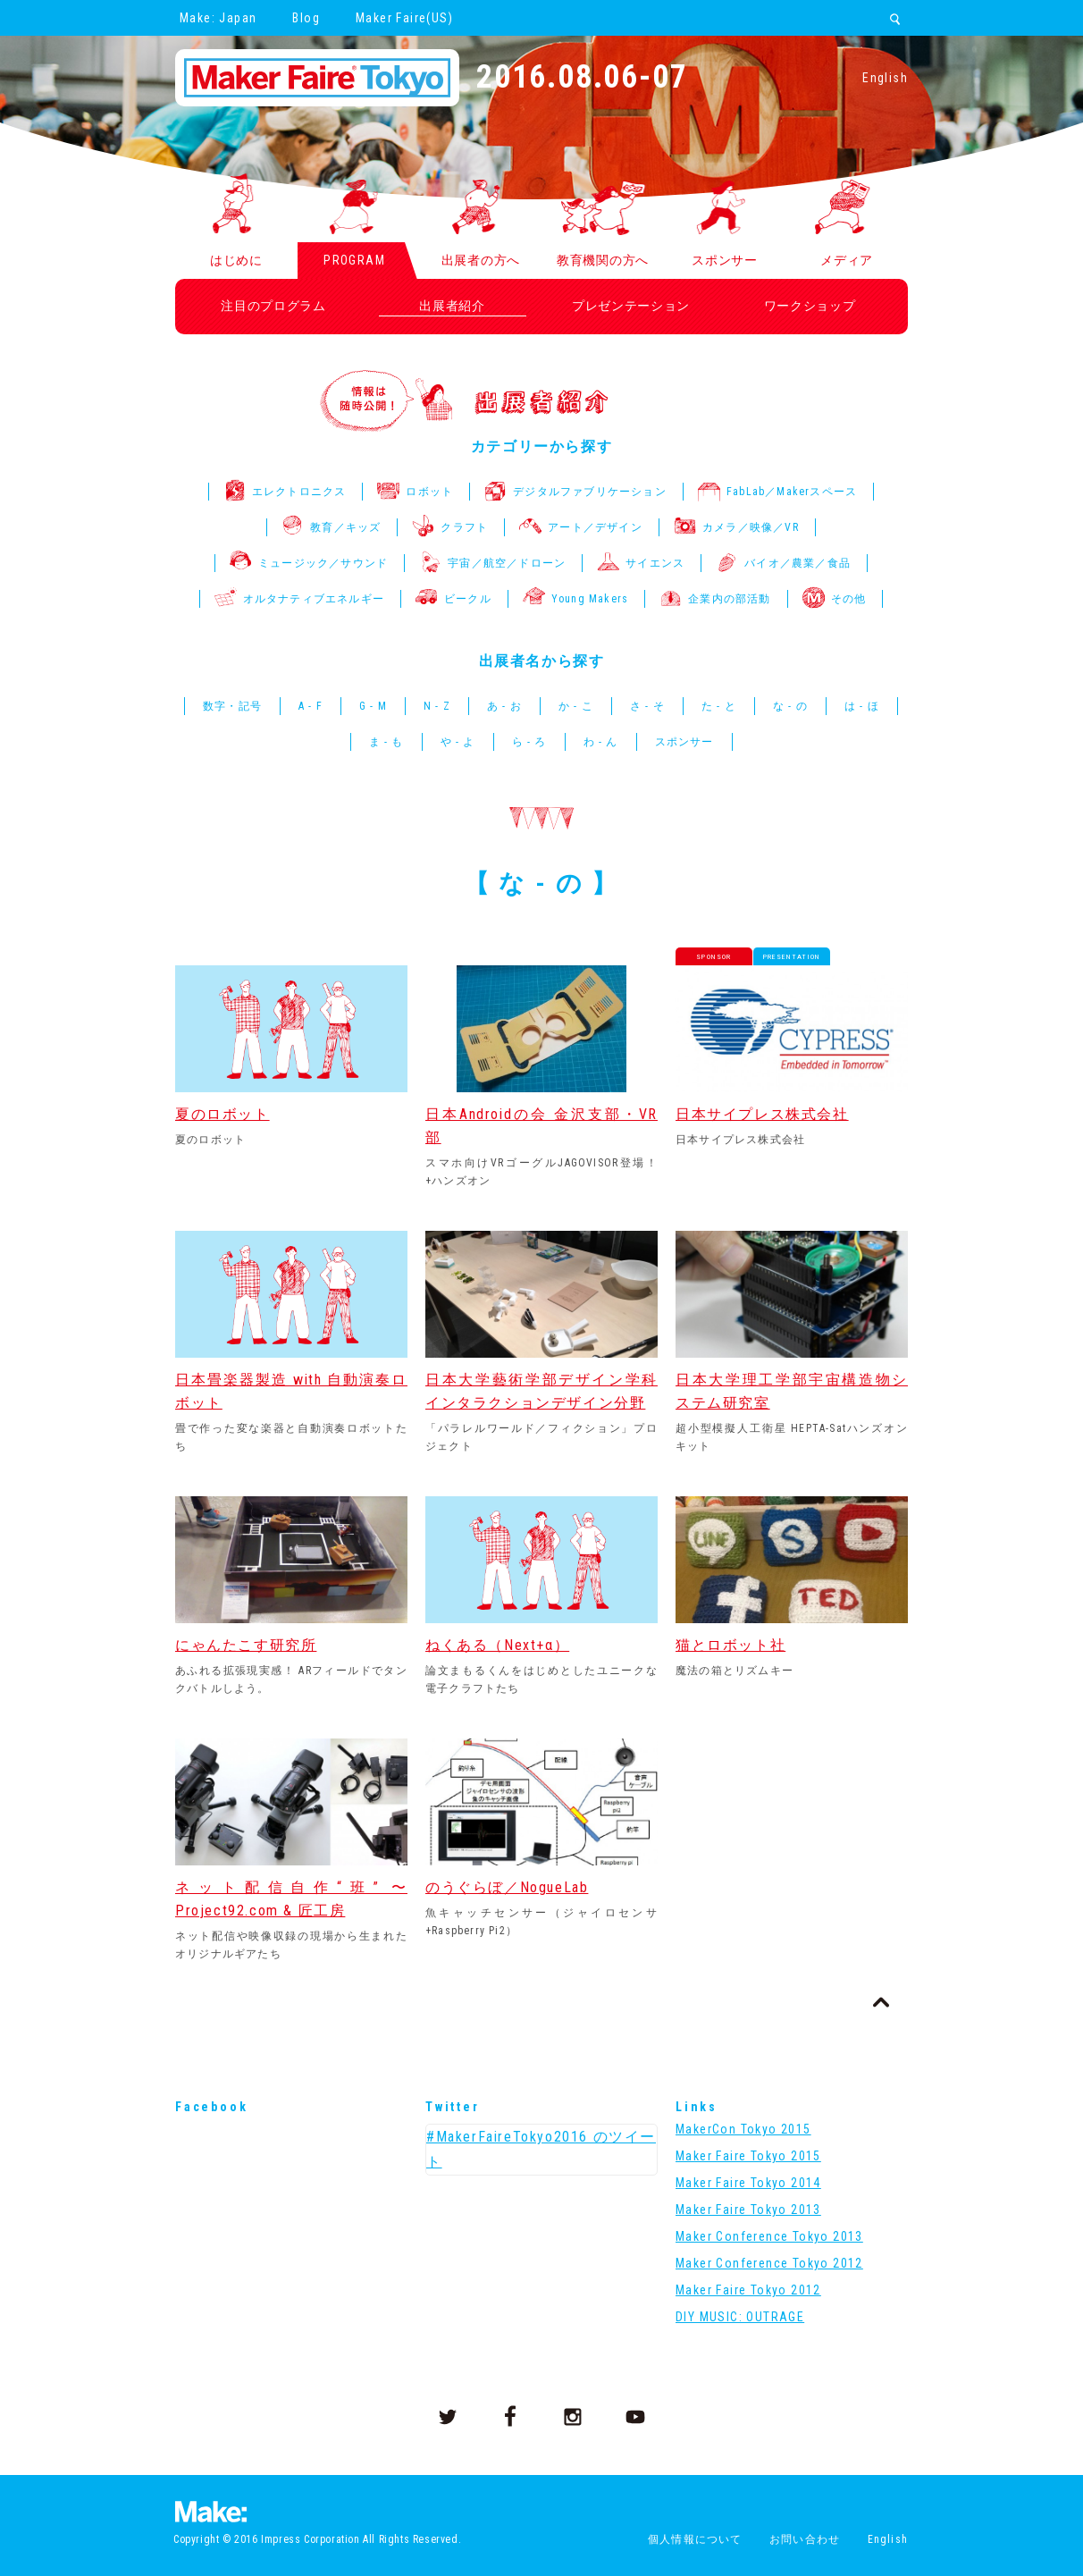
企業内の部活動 (714, 599)
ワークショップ (810, 306)
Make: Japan (218, 18)
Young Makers (575, 599)
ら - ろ (529, 742)
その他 (834, 599)
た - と (718, 706)
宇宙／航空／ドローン (492, 563)
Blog (306, 18)
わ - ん (600, 742)
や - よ (458, 742)
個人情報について (695, 2539)
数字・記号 (232, 706)
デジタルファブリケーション (575, 491)
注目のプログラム (273, 306)
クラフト (450, 527)
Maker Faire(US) (404, 18)
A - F (310, 706)
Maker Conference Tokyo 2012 (769, 2263)
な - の (790, 706)
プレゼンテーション (631, 306)
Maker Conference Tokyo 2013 (769, 2236)
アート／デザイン (580, 527)
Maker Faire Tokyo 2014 (748, 2183)
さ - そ (647, 706)
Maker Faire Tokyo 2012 (748, 2290)
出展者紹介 (452, 306)
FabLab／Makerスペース (777, 491)
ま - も (386, 742)
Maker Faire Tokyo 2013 (748, 2209)
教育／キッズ (331, 527)
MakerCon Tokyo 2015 (743, 2129)
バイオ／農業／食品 (783, 563)
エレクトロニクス (285, 491)
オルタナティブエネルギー (299, 599)
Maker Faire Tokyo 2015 (748, 2156)
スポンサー (684, 742)
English (885, 78)
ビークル (453, 599)
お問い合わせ (804, 2539)
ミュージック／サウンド (309, 563)
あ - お (504, 706)
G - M (373, 706)
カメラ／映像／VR (736, 527)
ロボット (415, 491)
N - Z (437, 706)
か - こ (575, 706)
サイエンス (640, 563)
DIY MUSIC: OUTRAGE (740, 2317)
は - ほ (861, 706)
